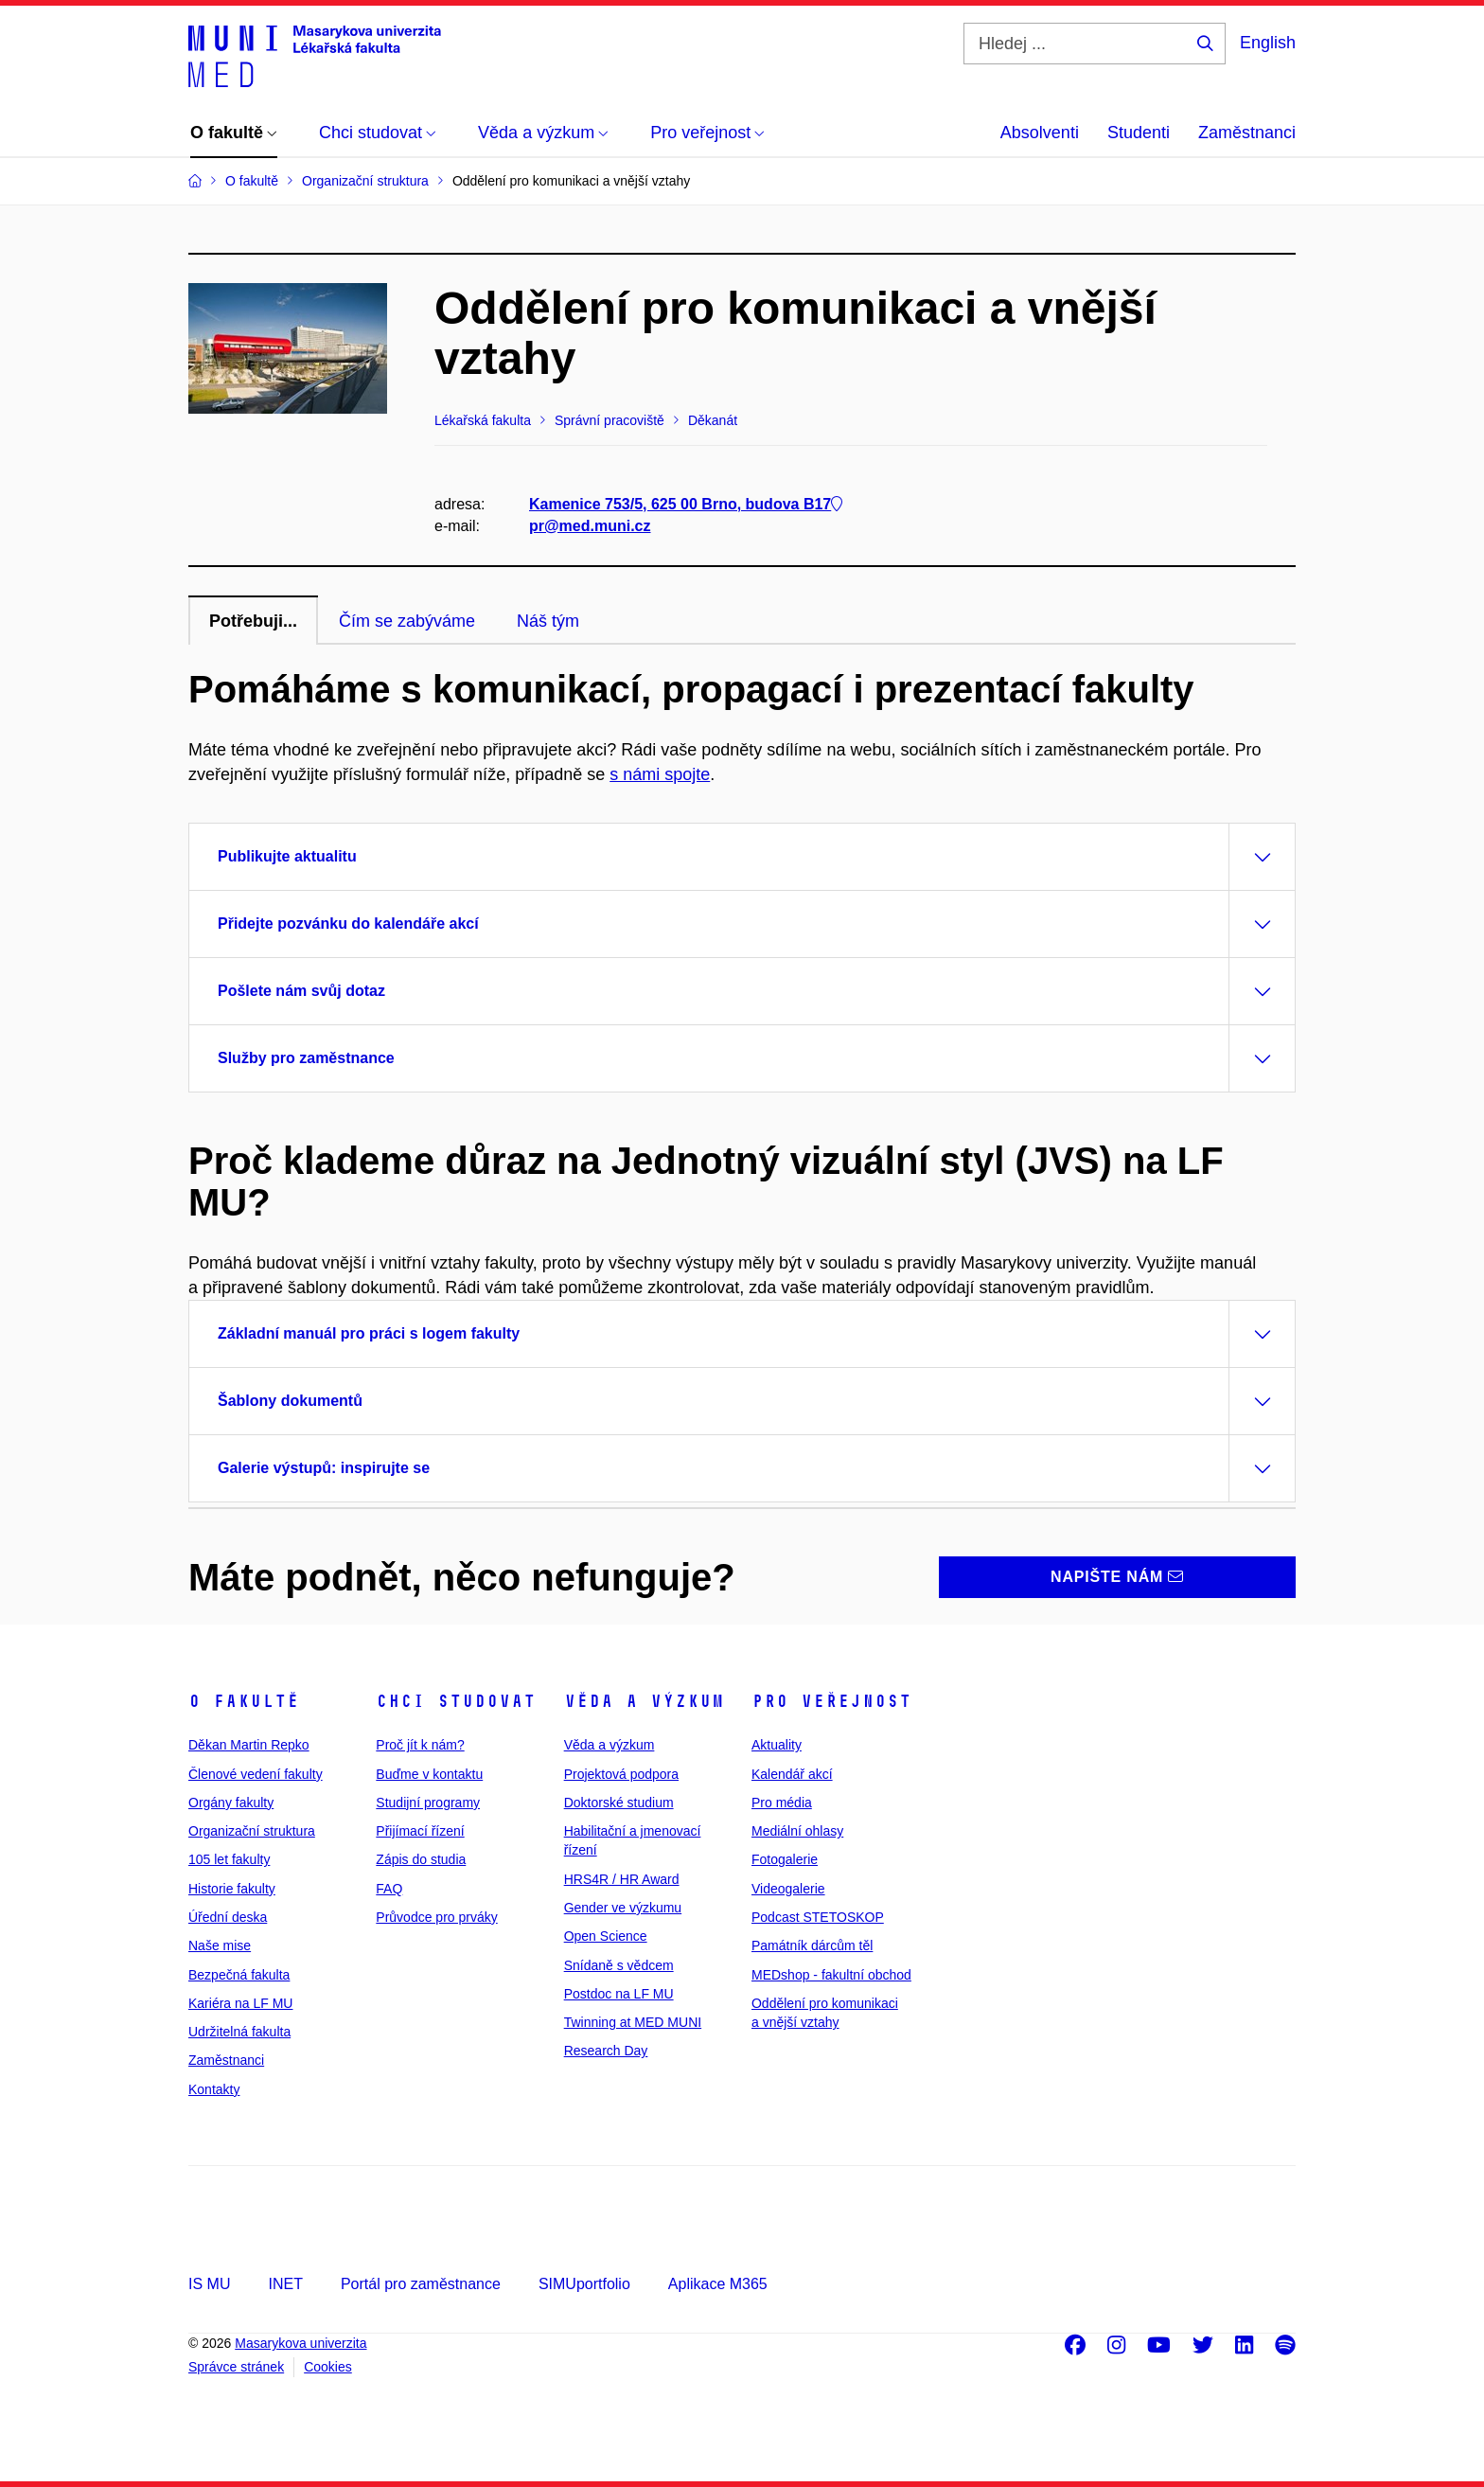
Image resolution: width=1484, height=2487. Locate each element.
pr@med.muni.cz (590, 526)
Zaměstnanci (1247, 132)
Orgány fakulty (231, 1802)
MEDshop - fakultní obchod (831, 1974)
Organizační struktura (251, 1831)
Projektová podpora (621, 1774)
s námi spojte (660, 774)
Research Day (606, 2050)
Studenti (1138, 132)
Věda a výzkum (644, 1701)
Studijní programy (428, 1802)
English (1268, 42)
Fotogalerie (784, 1859)
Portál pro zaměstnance (421, 2284)
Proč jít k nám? (420, 1744)
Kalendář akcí (792, 1774)
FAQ (389, 1888)
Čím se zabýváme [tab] (407, 621)
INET (285, 2284)
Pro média (781, 1802)
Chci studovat (456, 1701)
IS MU (209, 2284)
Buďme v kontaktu (429, 1774)
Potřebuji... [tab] (253, 621)
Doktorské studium (619, 1802)
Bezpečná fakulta (239, 1974)
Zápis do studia (421, 1859)
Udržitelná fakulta (239, 2031)
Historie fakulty (231, 1888)
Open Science (605, 1936)
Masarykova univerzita (300, 2343)
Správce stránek (236, 2366)
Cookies (328, 2366)
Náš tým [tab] (548, 621)
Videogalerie (788, 1888)
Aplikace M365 (718, 2284)
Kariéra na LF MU (240, 2003)
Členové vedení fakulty (255, 1774)
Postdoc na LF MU (619, 1993)
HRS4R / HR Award (622, 1879)
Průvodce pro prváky (436, 1917)
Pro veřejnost (831, 1701)
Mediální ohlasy (797, 1831)
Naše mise (219, 1945)
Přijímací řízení (420, 1831)
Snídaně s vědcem (619, 1965)
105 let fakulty (229, 1859)
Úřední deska (227, 1917)
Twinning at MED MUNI (632, 2022)
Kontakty (213, 2089)
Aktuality (776, 1744)
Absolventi (1039, 132)
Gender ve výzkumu (623, 1907)
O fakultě (243, 1701)
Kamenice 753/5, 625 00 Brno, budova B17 (685, 504)
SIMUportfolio (584, 2284)
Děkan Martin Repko (248, 1744)
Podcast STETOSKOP (817, 1917)
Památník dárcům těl (812, 1945)
